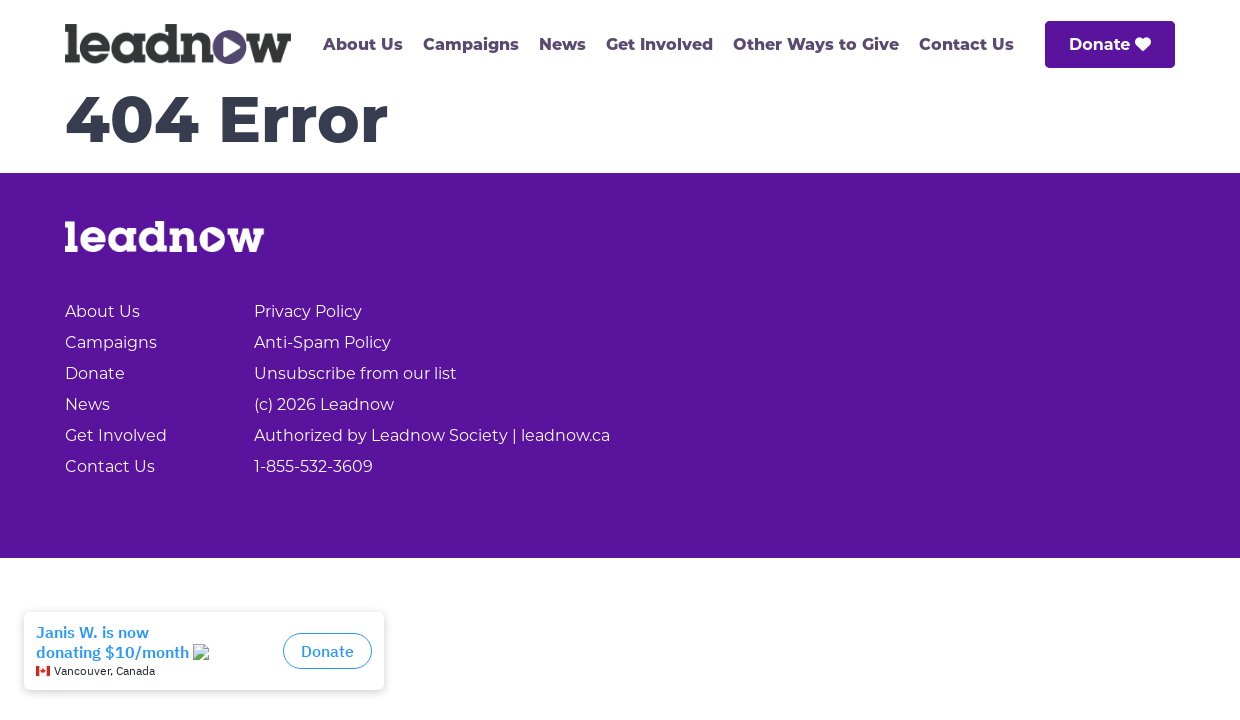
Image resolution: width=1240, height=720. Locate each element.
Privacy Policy (308, 311)
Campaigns (471, 46)
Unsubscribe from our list (355, 373)
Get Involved (659, 46)
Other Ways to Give (816, 46)
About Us (363, 46)
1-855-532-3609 (313, 466)
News (562, 46)
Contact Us (966, 46)
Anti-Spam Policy (322, 342)
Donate (1110, 44)
